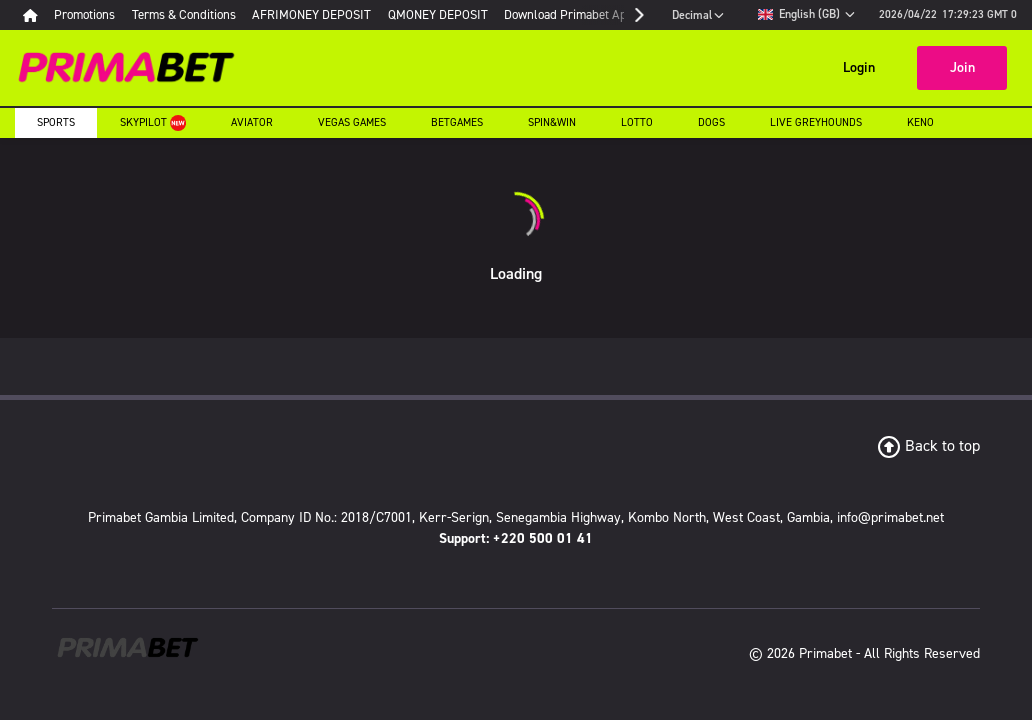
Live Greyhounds (816, 122)
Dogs (711, 122)
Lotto (637, 122)
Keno (920, 122)
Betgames (457, 122)
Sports (56, 122)
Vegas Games (352, 122)
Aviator (252, 122)
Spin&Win (552, 122)
